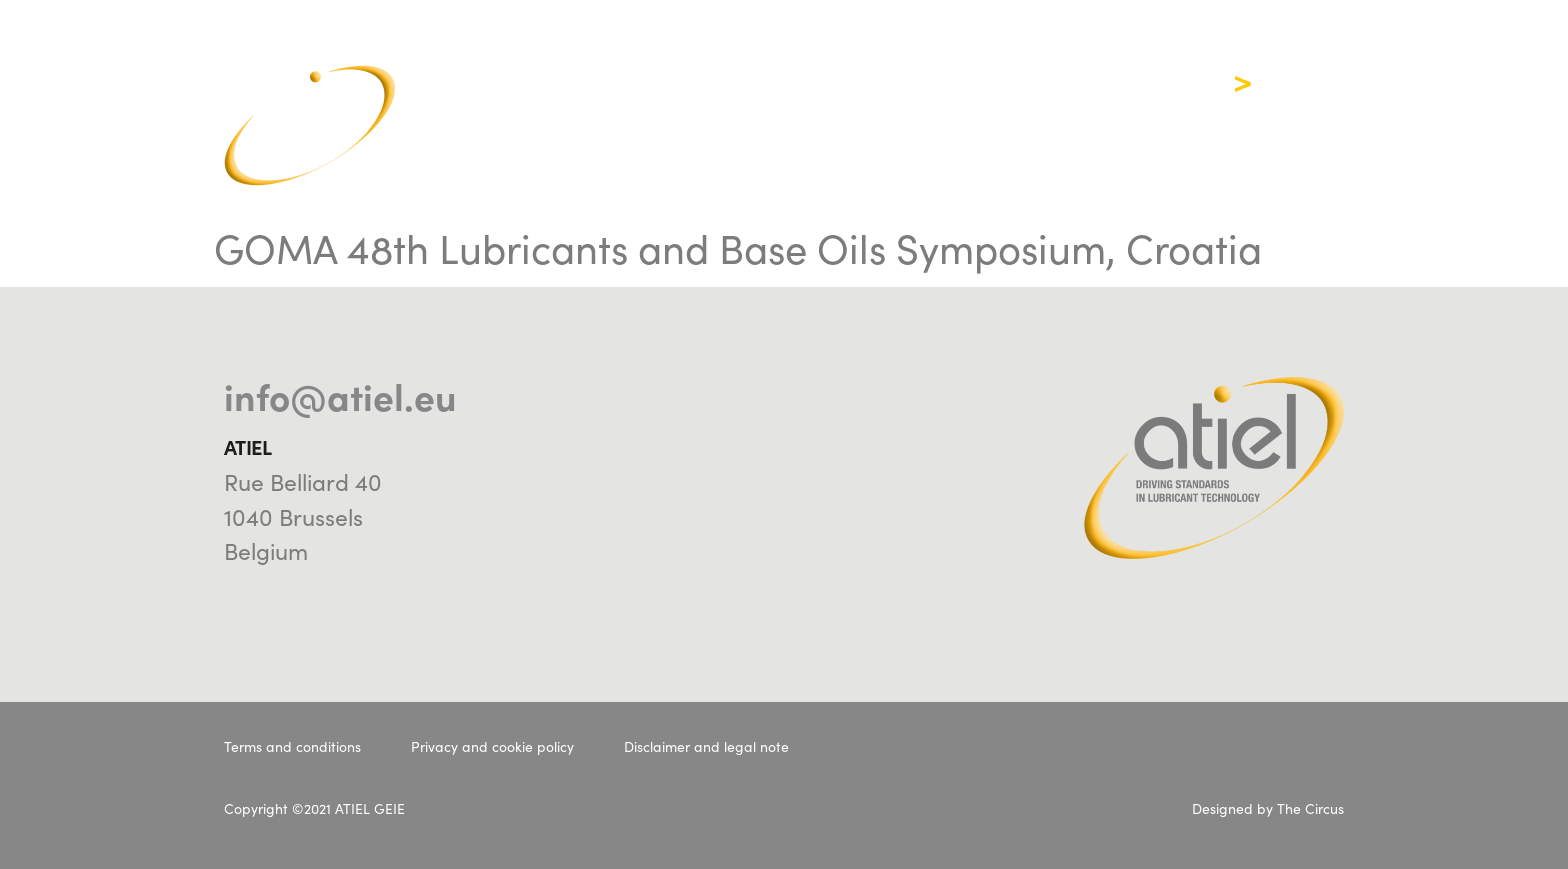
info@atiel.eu (340, 395)
